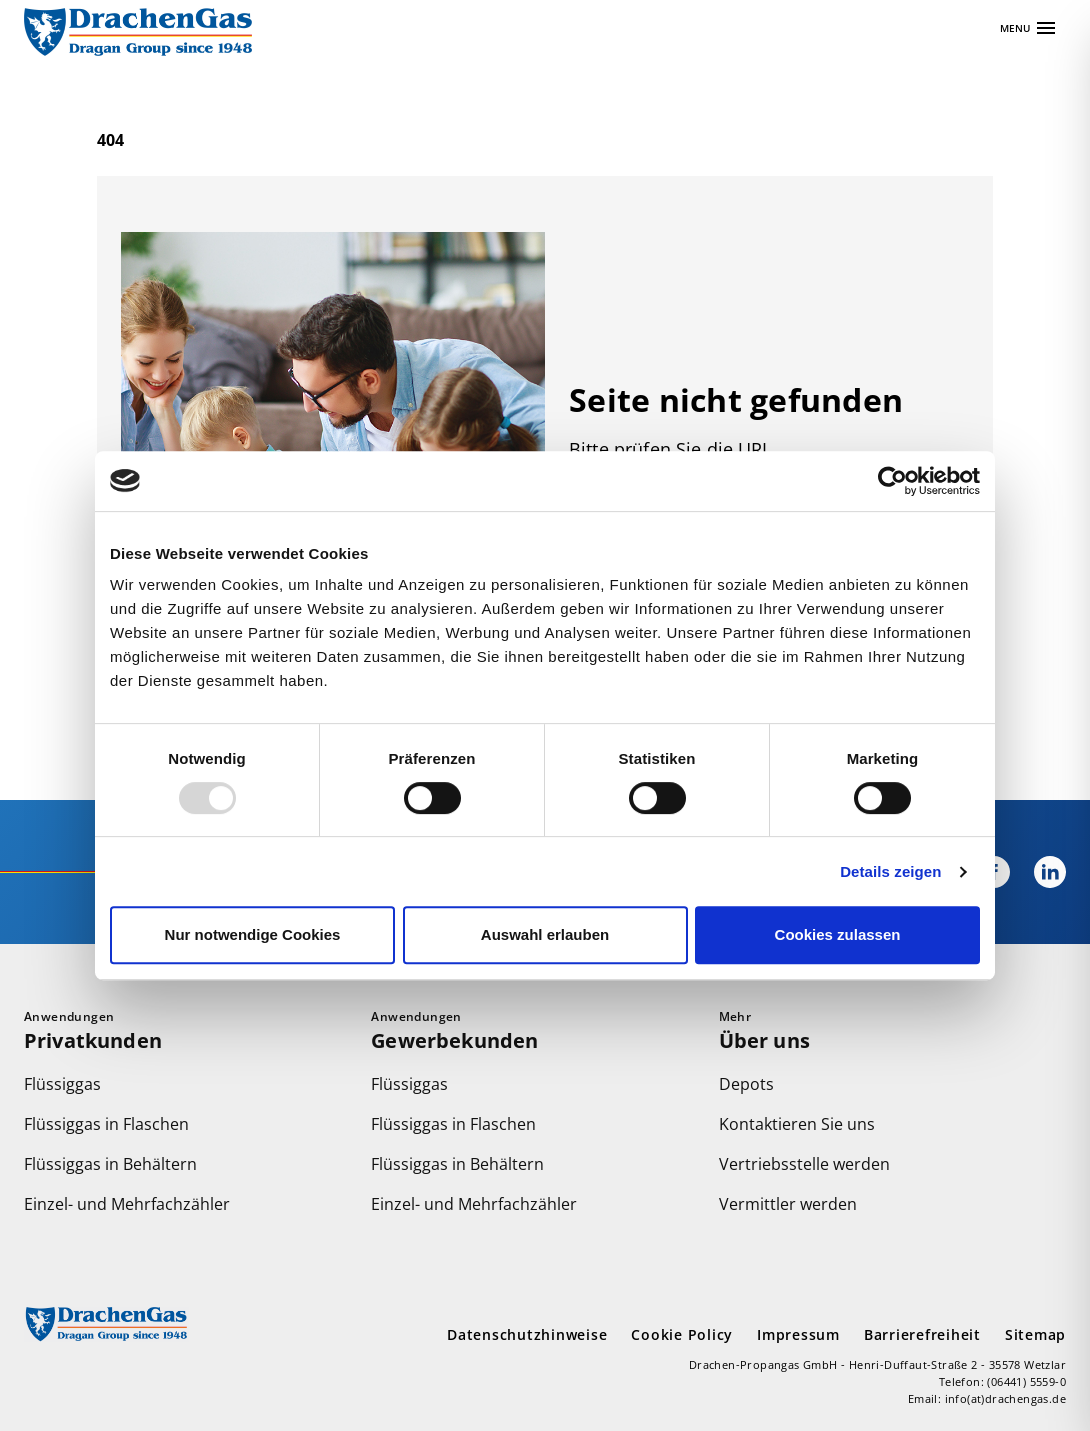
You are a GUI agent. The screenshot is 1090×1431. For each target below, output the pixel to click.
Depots (746, 1084)
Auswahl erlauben (545, 934)
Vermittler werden (788, 1204)
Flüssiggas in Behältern (110, 1164)
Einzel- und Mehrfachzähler (127, 1204)
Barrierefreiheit (922, 1334)
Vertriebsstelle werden (804, 1164)
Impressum (798, 1334)
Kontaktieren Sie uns (797, 1124)
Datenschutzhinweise (527, 1334)
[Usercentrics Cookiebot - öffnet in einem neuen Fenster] (892, 481)
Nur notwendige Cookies (253, 934)
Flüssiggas (62, 1084)
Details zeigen (890, 871)
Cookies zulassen (838, 934)
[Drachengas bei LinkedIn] (1038, 872)
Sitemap (1035, 1334)
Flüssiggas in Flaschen (106, 1124)
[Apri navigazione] (1029, 28)
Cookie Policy (682, 1334)
